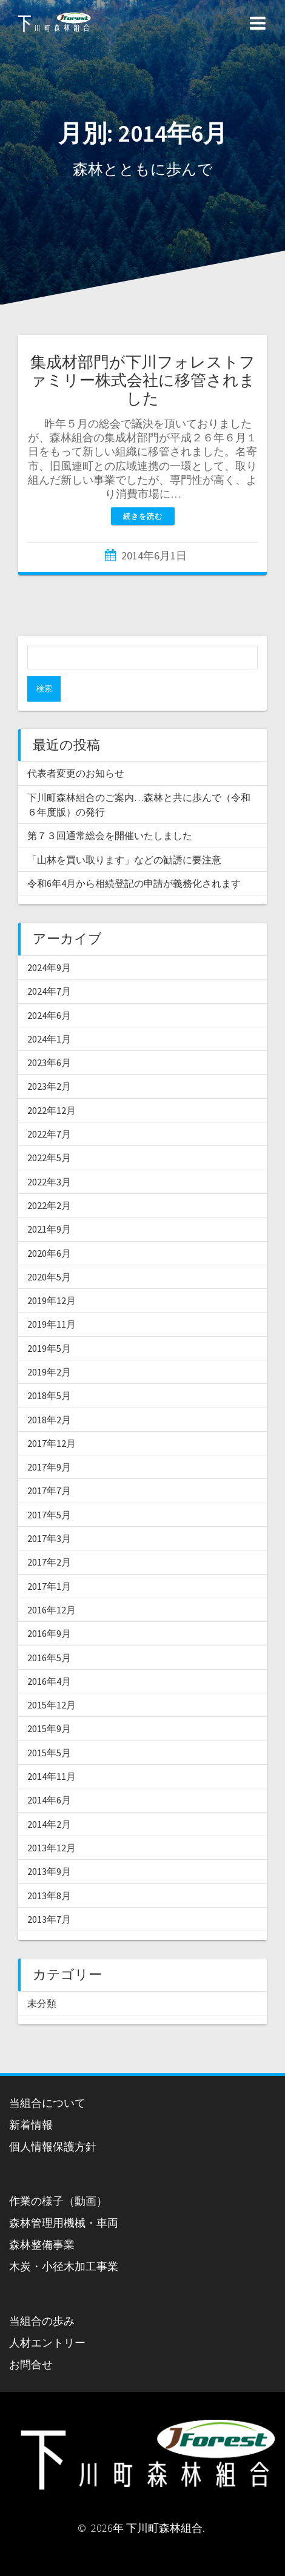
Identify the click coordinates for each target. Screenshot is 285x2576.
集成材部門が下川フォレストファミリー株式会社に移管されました (142, 380)
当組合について (47, 2103)
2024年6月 (49, 1015)
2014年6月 (49, 1800)
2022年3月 (49, 1182)
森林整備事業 (42, 2245)
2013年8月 (49, 1895)
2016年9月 (49, 1633)
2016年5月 (49, 1658)
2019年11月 (51, 1324)
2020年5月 (49, 1277)
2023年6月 (49, 1062)
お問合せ (31, 2364)
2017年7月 (49, 1490)
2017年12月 (51, 1443)
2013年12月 (51, 1848)
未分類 (41, 2003)
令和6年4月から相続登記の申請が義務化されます (134, 883)
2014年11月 (51, 1776)
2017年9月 (49, 1467)
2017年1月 (49, 1586)
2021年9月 (49, 1229)
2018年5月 (49, 1395)
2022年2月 (49, 1205)
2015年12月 (51, 1705)
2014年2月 (49, 1824)
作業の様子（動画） (58, 2201)
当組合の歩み (42, 2321)
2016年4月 (49, 1681)
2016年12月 (51, 1610)
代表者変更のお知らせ (75, 773)
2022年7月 (49, 1134)
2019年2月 (49, 1372)
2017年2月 (49, 1562)
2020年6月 (49, 1253)
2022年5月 (49, 1157)
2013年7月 (49, 1919)
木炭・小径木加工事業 (63, 2266)
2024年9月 (49, 967)
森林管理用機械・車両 (63, 2223)
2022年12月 (51, 1110)
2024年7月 (49, 991)
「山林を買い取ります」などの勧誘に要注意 (124, 860)
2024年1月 (49, 1039)
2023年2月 (49, 1086)
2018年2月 (49, 1420)
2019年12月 (51, 1300)
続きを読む (143, 516)
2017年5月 (49, 1515)
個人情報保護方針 (52, 2146)
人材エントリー (47, 2343)
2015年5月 (49, 1753)
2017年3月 (49, 1538)
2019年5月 (49, 1348)
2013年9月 (49, 1871)
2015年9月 (49, 1728)
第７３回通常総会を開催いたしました (109, 835)
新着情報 (31, 2125)
